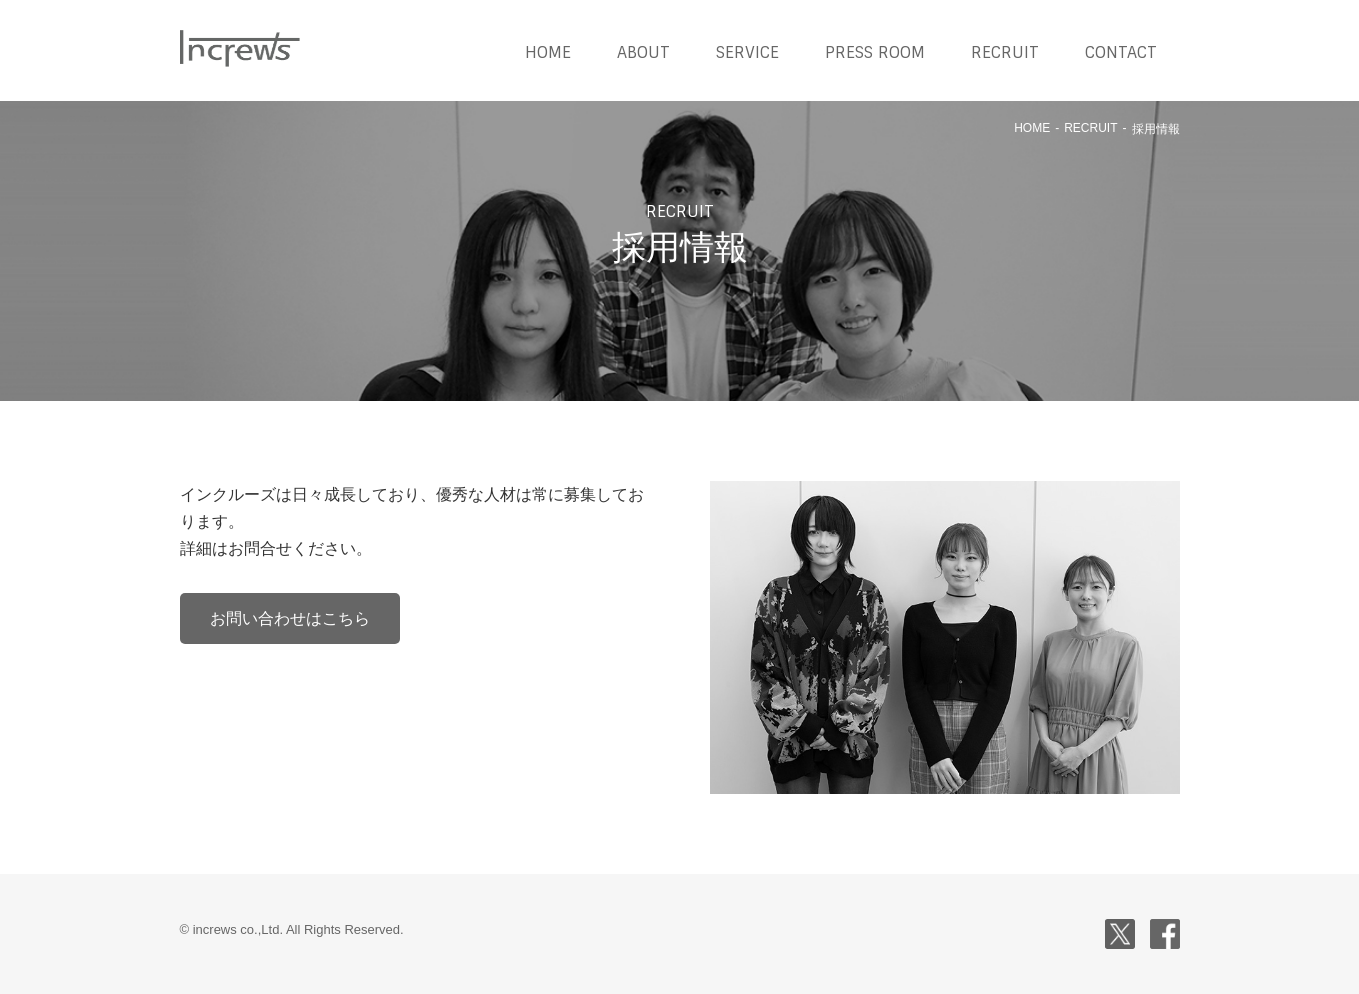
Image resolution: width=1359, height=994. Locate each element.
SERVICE (747, 52)
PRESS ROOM (875, 52)
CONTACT (1121, 52)
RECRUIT (1005, 52)
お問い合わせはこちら (290, 618)
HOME (548, 52)
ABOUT (643, 52)
